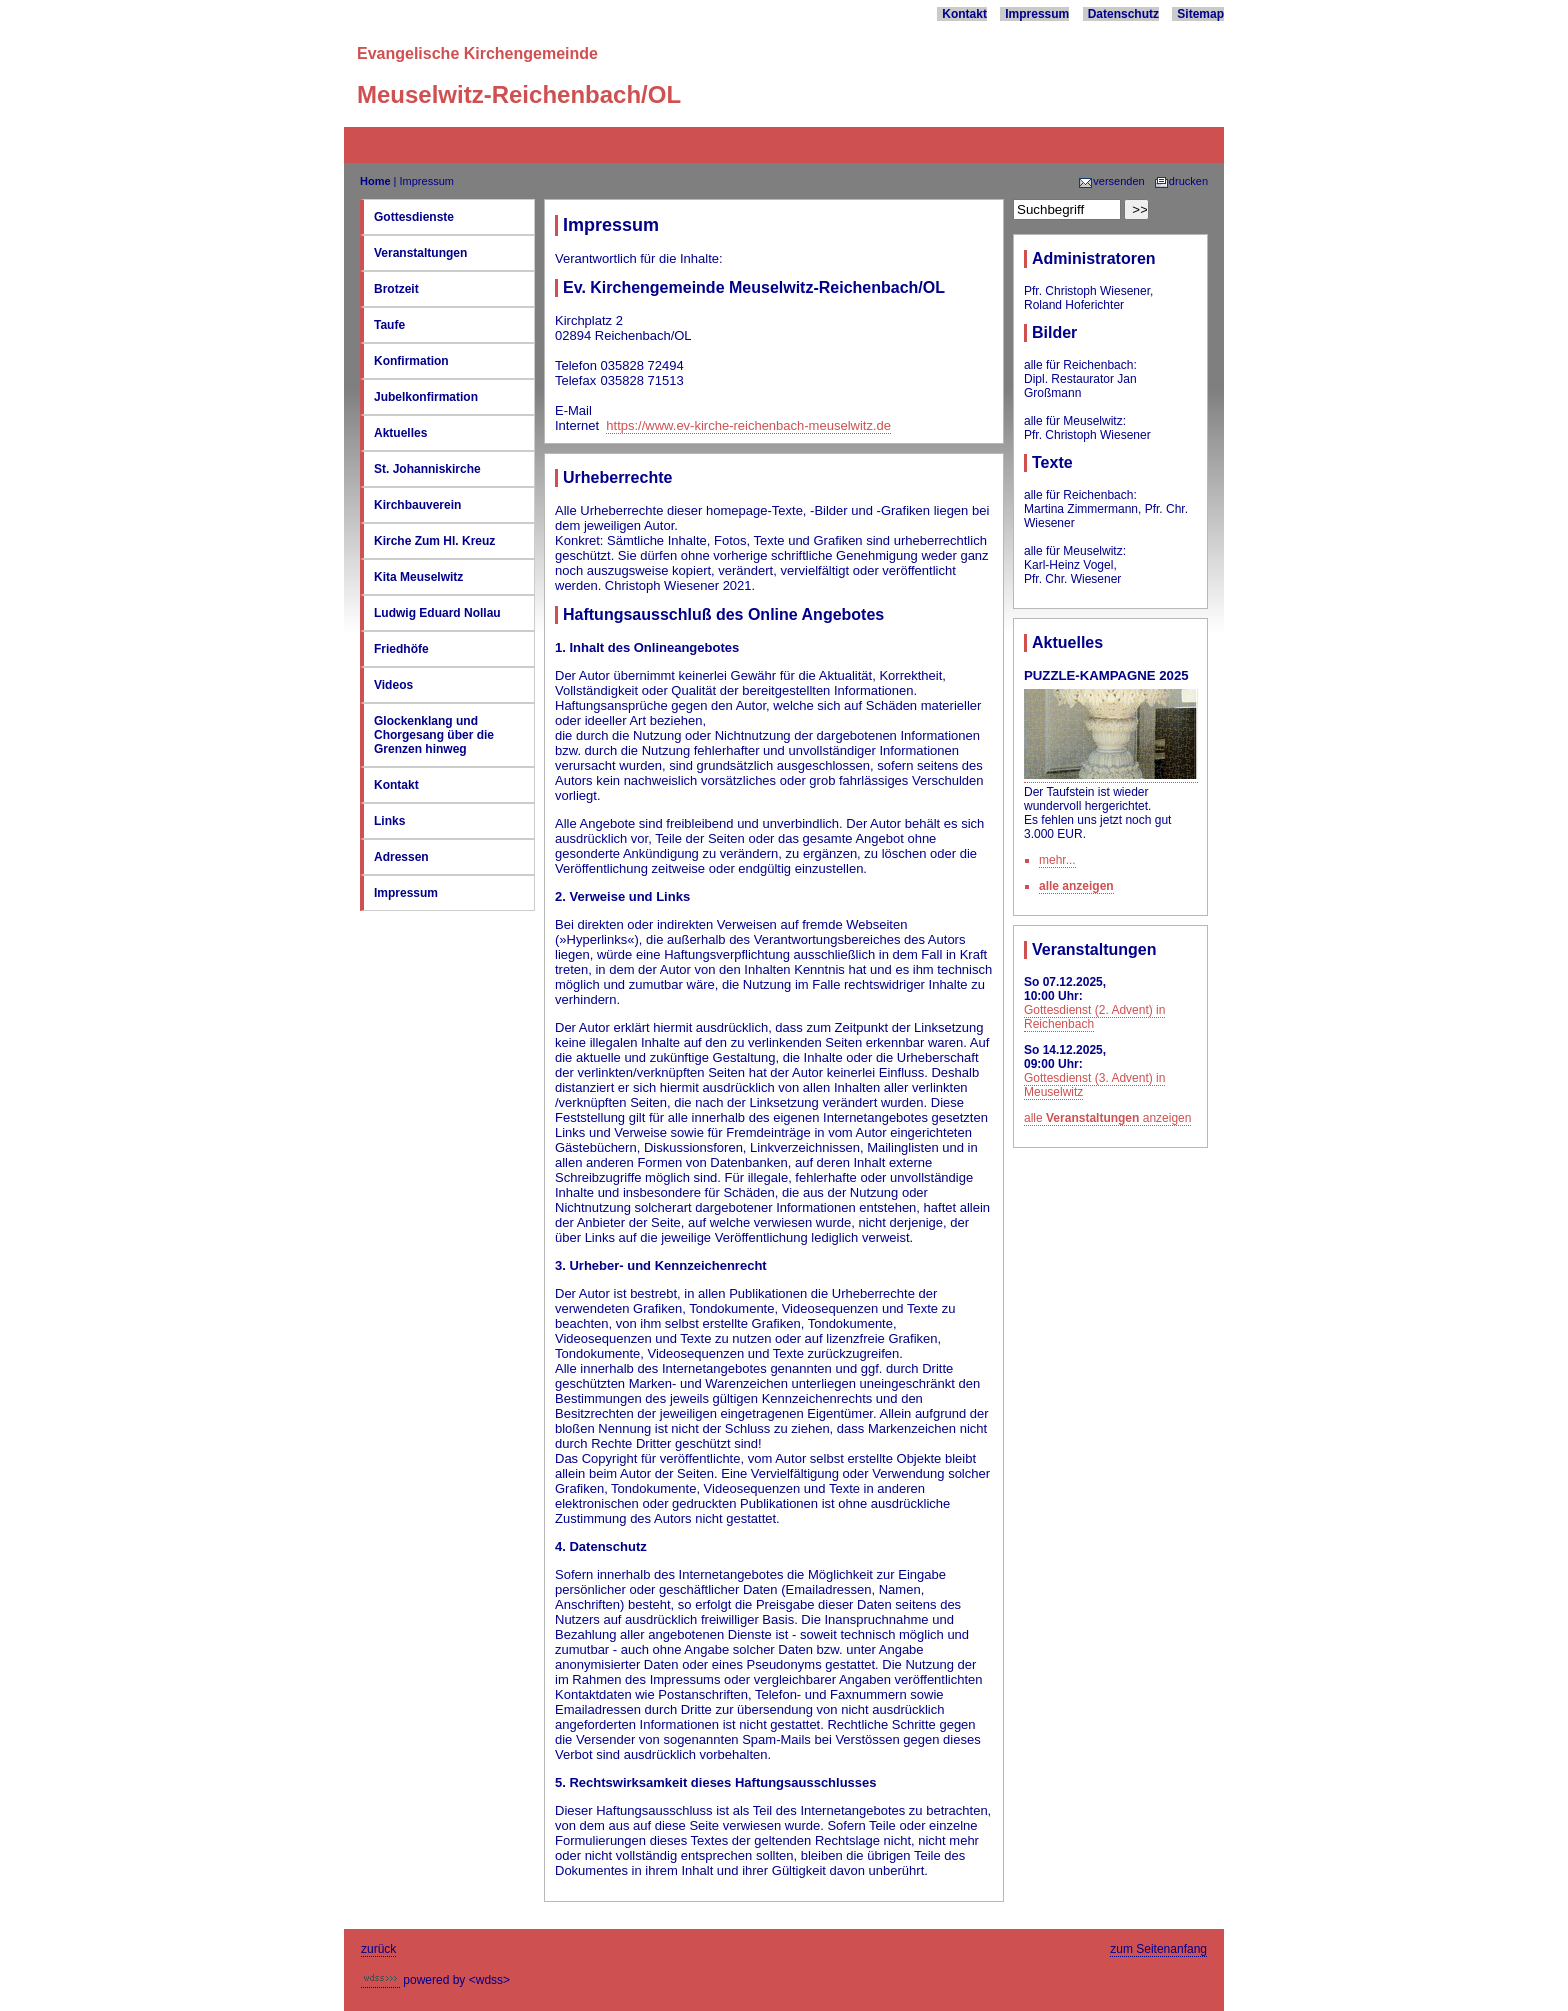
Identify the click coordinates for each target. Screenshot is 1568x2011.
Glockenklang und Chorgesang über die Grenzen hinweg (434, 735)
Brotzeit (396, 289)
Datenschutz (1123, 14)
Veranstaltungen (420, 253)
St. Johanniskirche (427, 469)
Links (389, 821)
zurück (378, 1949)
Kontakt (964, 14)
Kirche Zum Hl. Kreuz (434, 541)
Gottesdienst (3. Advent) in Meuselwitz (1094, 1085)
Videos (393, 685)
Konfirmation (411, 361)
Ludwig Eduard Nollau (437, 613)
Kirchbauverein (417, 505)
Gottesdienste (414, 217)
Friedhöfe (401, 649)
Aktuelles (400, 433)
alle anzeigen (1076, 886)
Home (375, 181)
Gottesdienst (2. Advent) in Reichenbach (1094, 1017)
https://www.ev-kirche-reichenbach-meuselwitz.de (748, 425)
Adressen (401, 857)
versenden (1111, 181)
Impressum (1037, 14)
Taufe (389, 325)
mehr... (1057, 860)
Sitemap (1200, 14)
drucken (1181, 181)
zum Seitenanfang (1158, 1949)
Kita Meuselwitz (418, 577)
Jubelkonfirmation (426, 397)
